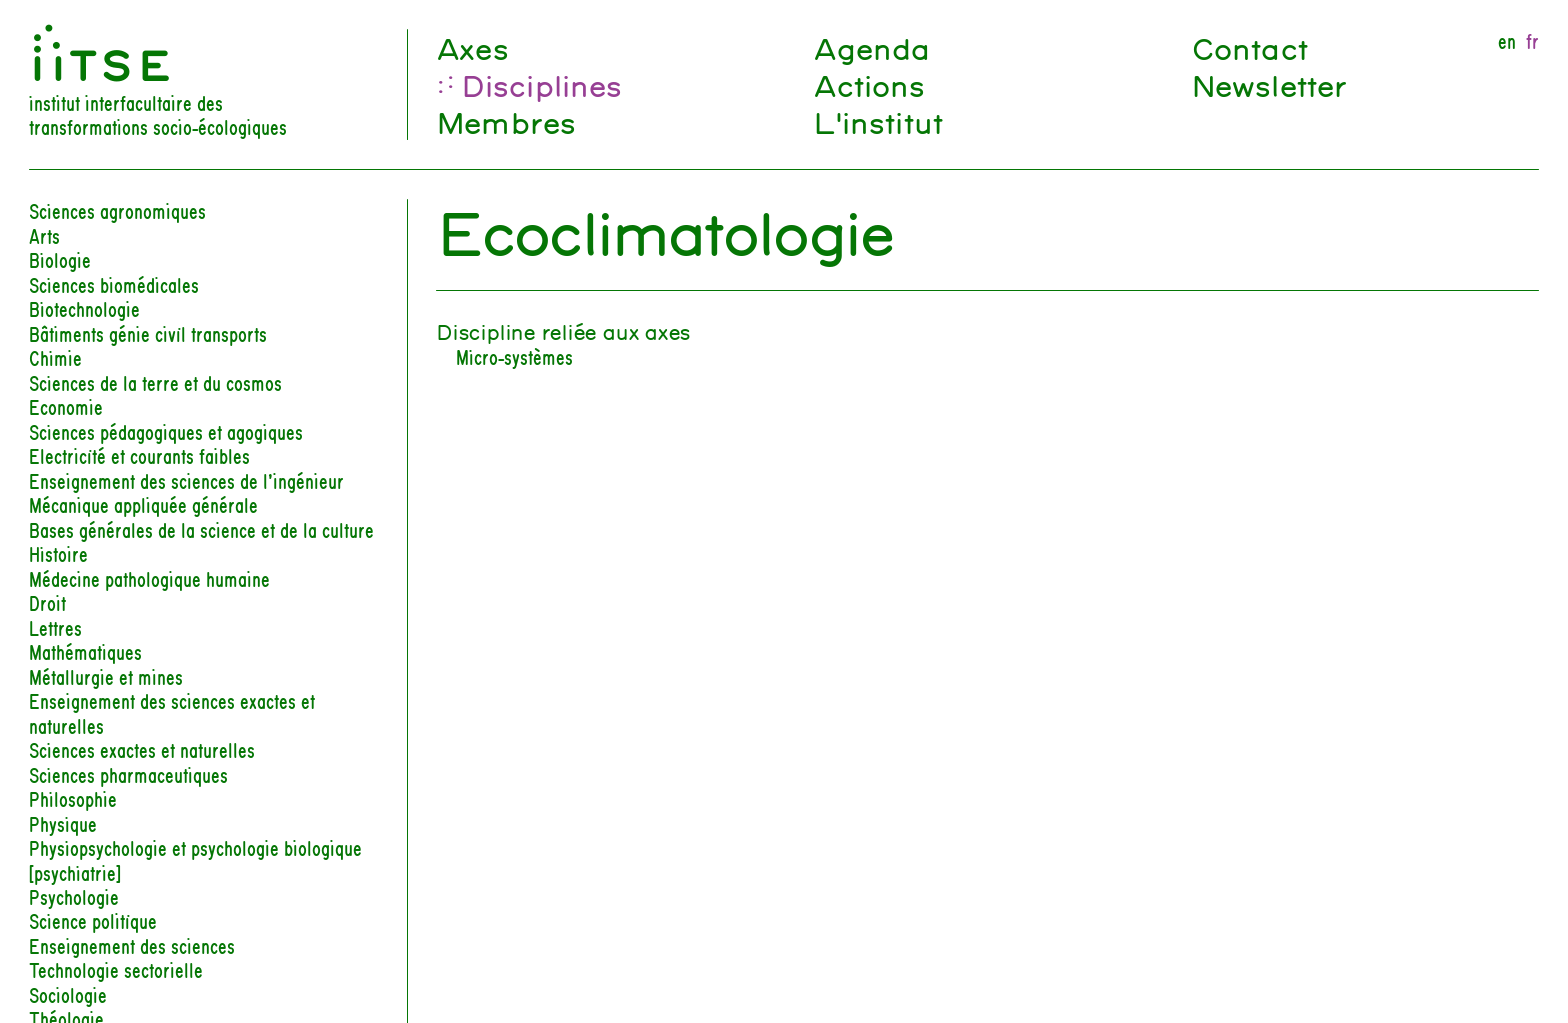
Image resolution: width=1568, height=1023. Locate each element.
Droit (47, 602)
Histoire (58, 553)
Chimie (55, 357)
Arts (44, 235)
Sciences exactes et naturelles (142, 749)
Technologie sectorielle (116, 969)
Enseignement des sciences (132, 945)
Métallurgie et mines (106, 676)
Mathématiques (85, 651)
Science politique (93, 920)
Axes (472, 47)
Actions (868, 84)
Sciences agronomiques (117, 210)
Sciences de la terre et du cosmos (155, 382)
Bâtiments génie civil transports (148, 333)
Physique (63, 823)
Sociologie (68, 994)
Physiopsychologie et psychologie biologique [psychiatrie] (195, 859)
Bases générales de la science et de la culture (201, 529)
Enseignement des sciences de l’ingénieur (186, 480)
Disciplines (541, 84)
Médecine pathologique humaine (149, 578)
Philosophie (73, 798)
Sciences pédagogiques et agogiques (166, 431)
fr (1532, 41)
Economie (66, 406)
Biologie (60, 259)
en (1507, 41)
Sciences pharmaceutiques (128, 774)
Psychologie (74, 896)
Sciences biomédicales (114, 284)
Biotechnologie (84, 308)
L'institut (877, 121)
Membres (505, 121)
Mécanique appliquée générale (143, 504)
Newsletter (1269, 84)
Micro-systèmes (514, 356)
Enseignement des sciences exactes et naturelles (172, 712)
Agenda (871, 47)
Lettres (55, 627)
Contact (1249, 47)
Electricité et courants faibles (139, 455)
